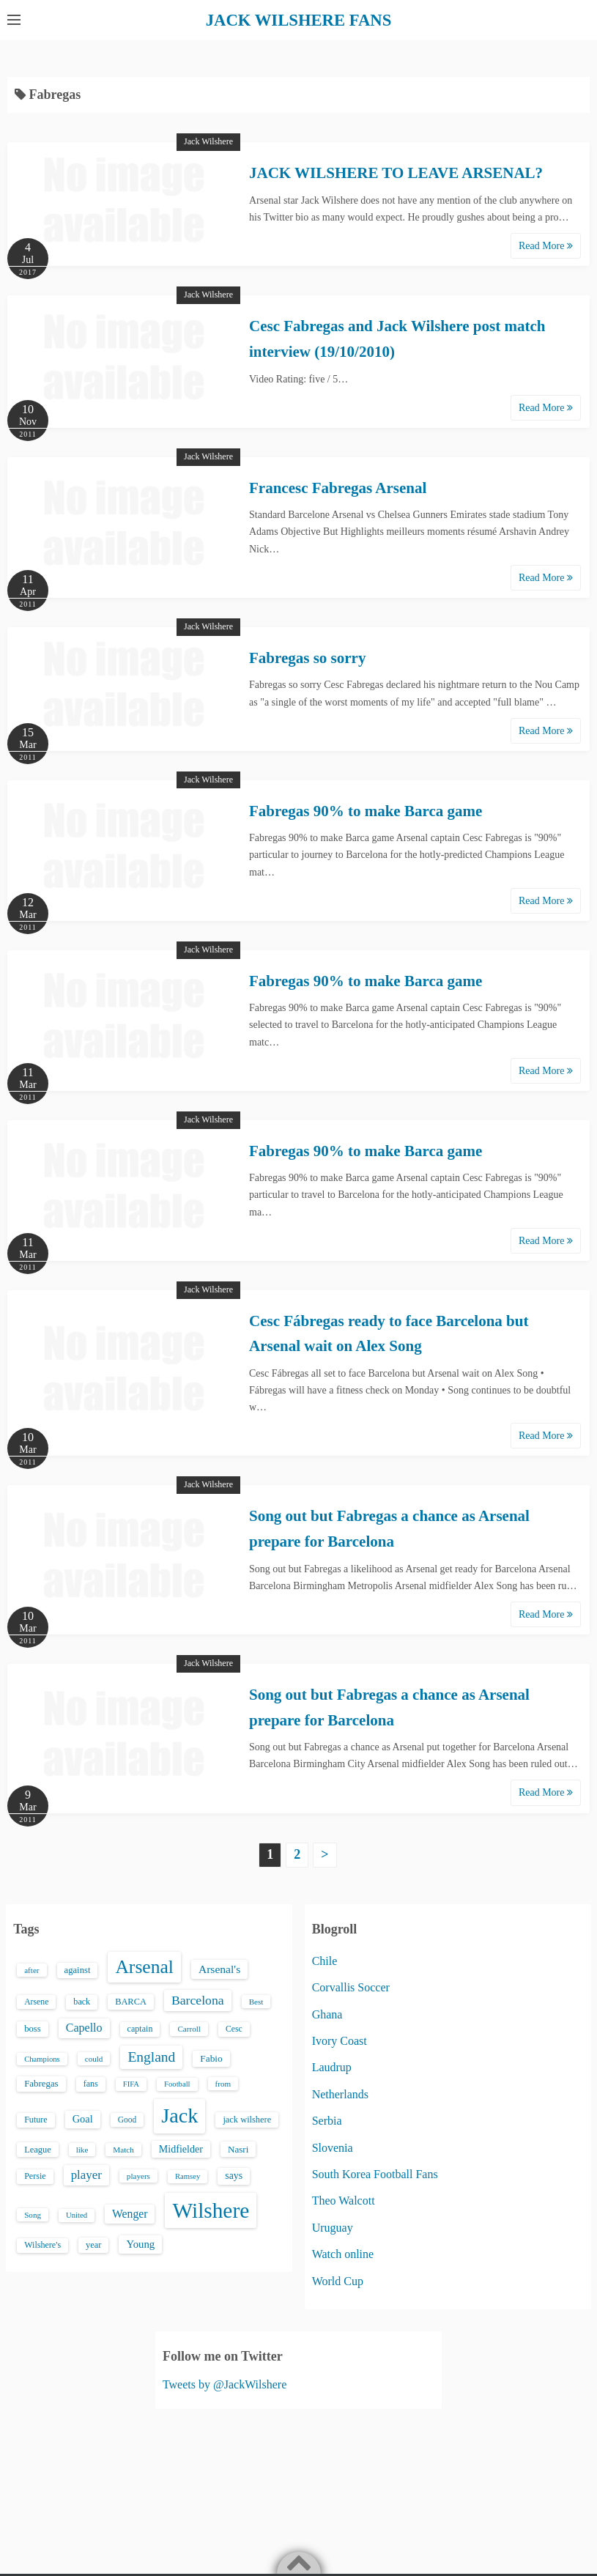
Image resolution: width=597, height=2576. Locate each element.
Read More (546, 245)
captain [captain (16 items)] (140, 2029)
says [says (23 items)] (233, 2174)
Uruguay (332, 2227)
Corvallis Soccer (351, 1987)
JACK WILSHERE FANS (298, 19)
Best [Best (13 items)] (256, 2000)
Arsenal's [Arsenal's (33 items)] (219, 1968)
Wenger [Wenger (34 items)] (129, 2213)
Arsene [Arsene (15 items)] (36, 2001)
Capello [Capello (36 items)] (84, 2027)
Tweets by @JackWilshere (224, 2383)
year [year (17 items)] (93, 2245)
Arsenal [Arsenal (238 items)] (144, 1966)
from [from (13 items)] (223, 2083)
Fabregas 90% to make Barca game (365, 810)
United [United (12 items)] (76, 2214)
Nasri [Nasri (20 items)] (238, 2148)
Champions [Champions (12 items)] (42, 2058)
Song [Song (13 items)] (32, 2214)
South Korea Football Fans (375, 2173)
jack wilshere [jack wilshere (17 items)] (247, 2119)
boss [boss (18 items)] (32, 2029)
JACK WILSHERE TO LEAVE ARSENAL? (396, 173)
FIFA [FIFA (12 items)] (131, 2083)
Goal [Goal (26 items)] (83, 2119)
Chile (325, 1960)
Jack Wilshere (208, 141)
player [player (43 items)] (86, 2174)
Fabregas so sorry (307, 657)
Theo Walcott (343, 2200)
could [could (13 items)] (94, 2058)
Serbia (327, 2120)
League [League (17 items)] (37, 2149)
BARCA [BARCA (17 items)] (131, 2001)
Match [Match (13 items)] (123, 2148)
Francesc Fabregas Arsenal (337, 487)
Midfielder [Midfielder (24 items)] (181, 2148)
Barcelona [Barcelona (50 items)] (197, 1999)
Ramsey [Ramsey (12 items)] (187, 2176)
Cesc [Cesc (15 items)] (234, 2029)
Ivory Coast (339, 2040)
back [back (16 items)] (81, 2001)
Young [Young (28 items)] (140, 2244)
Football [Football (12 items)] (177, 2083)
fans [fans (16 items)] (91, 2083)
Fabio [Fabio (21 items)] (211, 2057)
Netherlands (340, 2093)
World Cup (337, 2280)
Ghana (327, 2013)
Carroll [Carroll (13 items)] (189, 2028)
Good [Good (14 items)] (127, 2119)
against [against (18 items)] (77, 1969)
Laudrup (332, 2067)
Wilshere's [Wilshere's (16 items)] (42, 2245)
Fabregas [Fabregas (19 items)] (41, 2083)
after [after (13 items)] (31, 1969)
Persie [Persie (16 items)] (34, 2175)
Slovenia (332, 2147)
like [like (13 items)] (82, 2148)
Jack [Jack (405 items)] (179, 2115)
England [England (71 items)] (151, 2056)
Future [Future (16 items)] (36, 2119)
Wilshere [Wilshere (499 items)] (210, 2209)
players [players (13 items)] (138, 2175)
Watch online (343, 2254)
